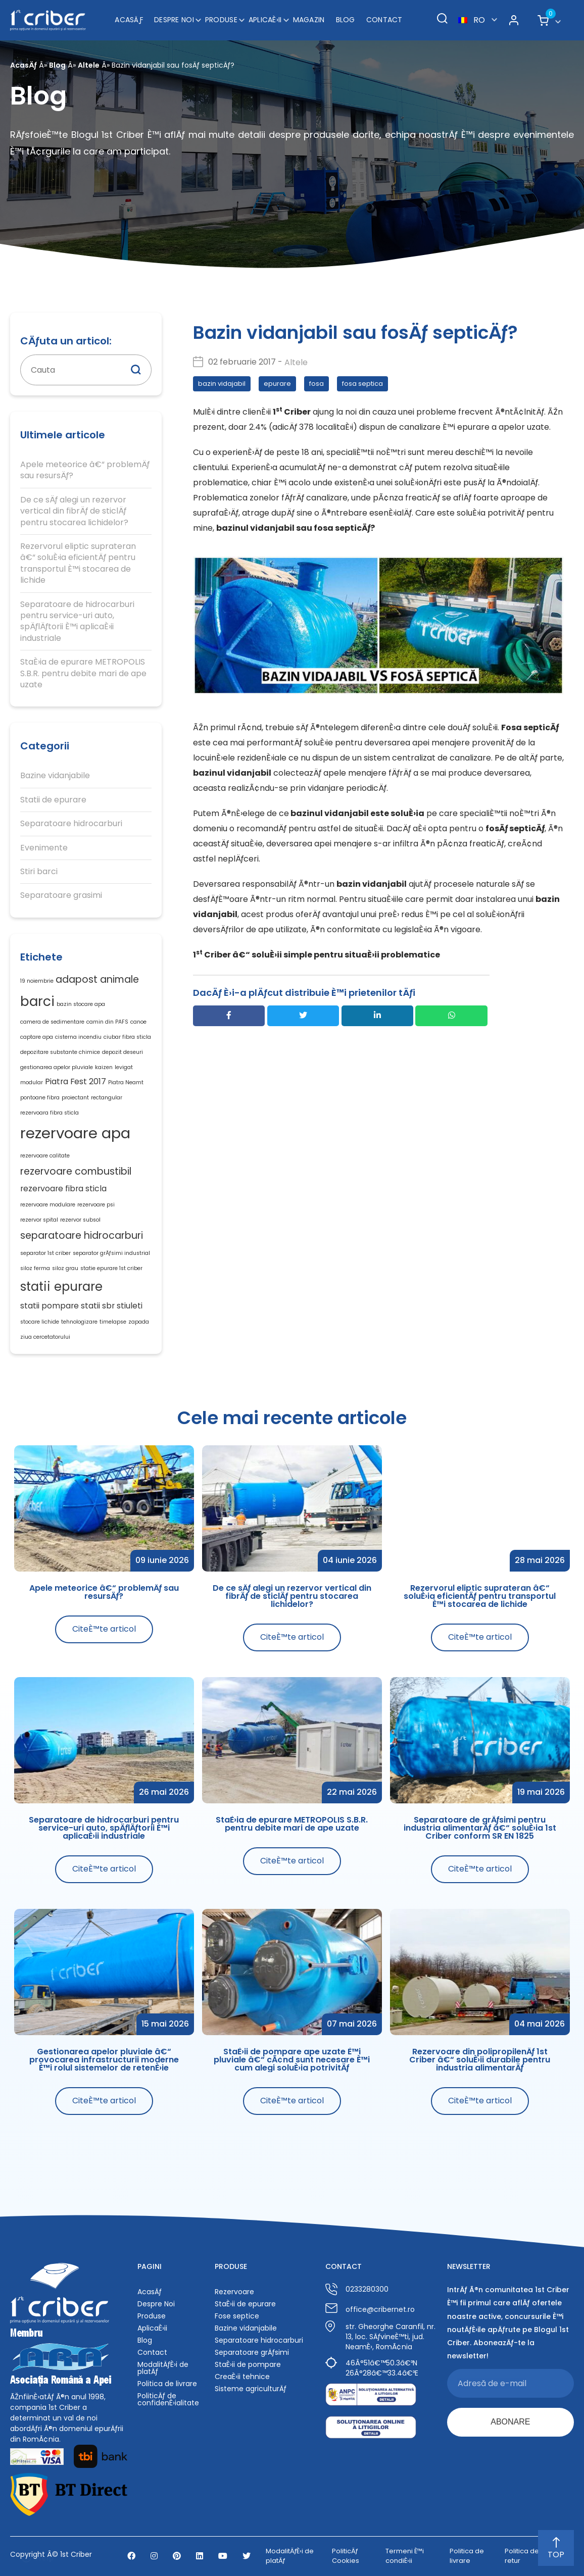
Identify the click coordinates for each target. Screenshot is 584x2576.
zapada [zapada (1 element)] (138, 1322)
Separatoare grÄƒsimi (252, 2352)
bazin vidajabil (222, 383)
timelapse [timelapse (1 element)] (113, 1322)
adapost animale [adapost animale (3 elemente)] (97, 979)
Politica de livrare (167, 2383)
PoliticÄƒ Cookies (345, 2556)
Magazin (309, 20)
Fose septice (237, 2315)
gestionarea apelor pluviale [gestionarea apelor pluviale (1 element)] (56, 1067)
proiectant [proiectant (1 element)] (75, 1097)
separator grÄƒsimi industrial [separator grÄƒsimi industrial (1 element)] (111, 1253)
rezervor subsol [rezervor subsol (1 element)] (80, 1220)
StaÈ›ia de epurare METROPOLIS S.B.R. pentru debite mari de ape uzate (83, 673)
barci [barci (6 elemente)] (37, 1001)
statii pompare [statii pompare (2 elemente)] (49, 1305)
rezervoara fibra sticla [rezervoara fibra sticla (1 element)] (49, 1113)
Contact (384, 20)
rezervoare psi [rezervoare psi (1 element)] (96, 1204)
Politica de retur (522, 2556)
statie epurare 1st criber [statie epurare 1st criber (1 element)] (111, 1268)
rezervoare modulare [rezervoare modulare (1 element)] (47, 1204)
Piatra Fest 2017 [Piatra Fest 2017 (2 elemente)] (75, 1081)
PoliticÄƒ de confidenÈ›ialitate (168, 2399)
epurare (277, 383)
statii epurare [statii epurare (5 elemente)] (61, 1286)
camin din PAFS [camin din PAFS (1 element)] (107, 1022)
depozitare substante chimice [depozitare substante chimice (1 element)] (60, 1052)
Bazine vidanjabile (55, 775)
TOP (556, 2548)
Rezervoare (234, 2291)
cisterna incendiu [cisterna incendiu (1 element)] (78, 1037)
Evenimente (44, 847)
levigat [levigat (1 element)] (124, 1067)
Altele (89, 65)
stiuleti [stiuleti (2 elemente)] (129, 1305)
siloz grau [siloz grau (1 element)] (65, 1268)
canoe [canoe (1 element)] (138, 1022)
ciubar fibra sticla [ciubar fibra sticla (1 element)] (127, 1037)
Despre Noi (174, 20)
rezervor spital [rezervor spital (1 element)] (39, 1220)
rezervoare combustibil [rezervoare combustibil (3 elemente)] (75, 1171)
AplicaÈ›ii (265, 20)
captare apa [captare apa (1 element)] (36, 1037)
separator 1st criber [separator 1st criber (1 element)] (45, 1253)
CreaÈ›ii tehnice (242, 2376)
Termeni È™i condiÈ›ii (404, 2556)
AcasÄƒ (129, 20)
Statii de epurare (53, 799)
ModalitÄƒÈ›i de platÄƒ (162, 2368)
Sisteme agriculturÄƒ (250, 2388)
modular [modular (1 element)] (31, 1082)
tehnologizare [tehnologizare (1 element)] (79, 1322)
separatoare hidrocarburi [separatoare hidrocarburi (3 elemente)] (81, 1235)
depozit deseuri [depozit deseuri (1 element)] (122, 1052)
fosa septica (362, 383)
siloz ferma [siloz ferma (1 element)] (35, 1268)
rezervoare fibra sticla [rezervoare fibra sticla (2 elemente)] (63, 1188)
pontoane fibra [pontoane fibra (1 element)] (40, 1097)
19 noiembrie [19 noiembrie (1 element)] (37, 981)
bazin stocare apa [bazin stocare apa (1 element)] (81, 1004)
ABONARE (510, 2421)
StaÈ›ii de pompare (248, 2364)
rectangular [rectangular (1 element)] (106, 1097)
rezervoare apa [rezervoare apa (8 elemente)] (75, 1133)
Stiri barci (39, 871)
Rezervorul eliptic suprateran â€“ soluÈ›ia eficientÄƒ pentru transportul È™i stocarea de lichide (78, 563)
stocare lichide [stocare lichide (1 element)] (39, 1322)
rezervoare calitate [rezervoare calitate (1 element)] (45, 1155)
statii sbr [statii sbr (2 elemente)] (98, 1305)
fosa (316, 383)
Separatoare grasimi (61, 895)
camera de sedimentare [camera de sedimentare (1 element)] (52, 1022)
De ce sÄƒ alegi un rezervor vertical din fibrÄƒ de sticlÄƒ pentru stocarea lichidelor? (74, 511)
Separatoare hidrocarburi (71, 823)
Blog (345, 20)
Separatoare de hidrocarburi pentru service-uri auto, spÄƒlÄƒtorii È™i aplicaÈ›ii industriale (77, 621)
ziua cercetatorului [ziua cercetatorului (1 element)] (45, 1337)
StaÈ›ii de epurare (245, 2303)
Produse (221, 20)
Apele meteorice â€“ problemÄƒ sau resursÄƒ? (85, 470)
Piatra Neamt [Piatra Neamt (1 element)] (125, 1082)
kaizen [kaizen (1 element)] (104, 1067)
